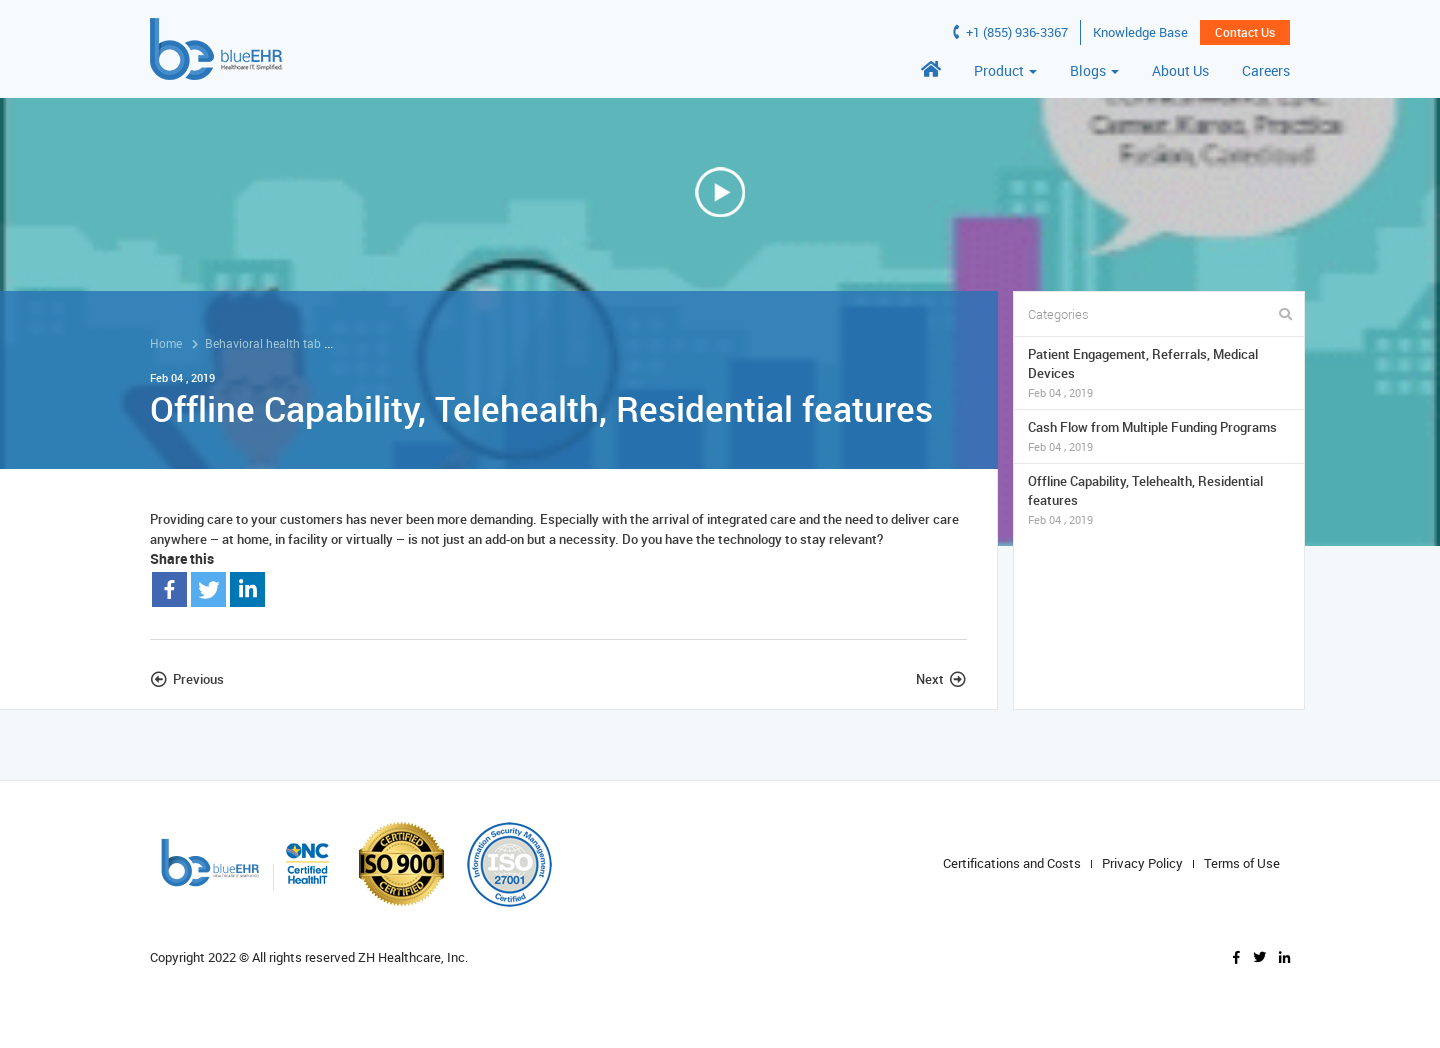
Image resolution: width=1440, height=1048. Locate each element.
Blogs (1094, 70)
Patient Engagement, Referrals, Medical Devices (1159, 373)
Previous (198, 679)
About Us (1180, 70)
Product (1005, 70)
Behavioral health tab (263, 343)
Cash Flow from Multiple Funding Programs (1159, 436)
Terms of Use (1242, 863)
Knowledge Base (1140, 32)
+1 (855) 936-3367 (1010, 32)
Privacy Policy (1142, 863)
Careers (1266, 70)
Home (166, 343)
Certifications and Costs (1012, 863)
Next (930, 679)
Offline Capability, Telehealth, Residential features (1159, 500)
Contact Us (1245, 32)
